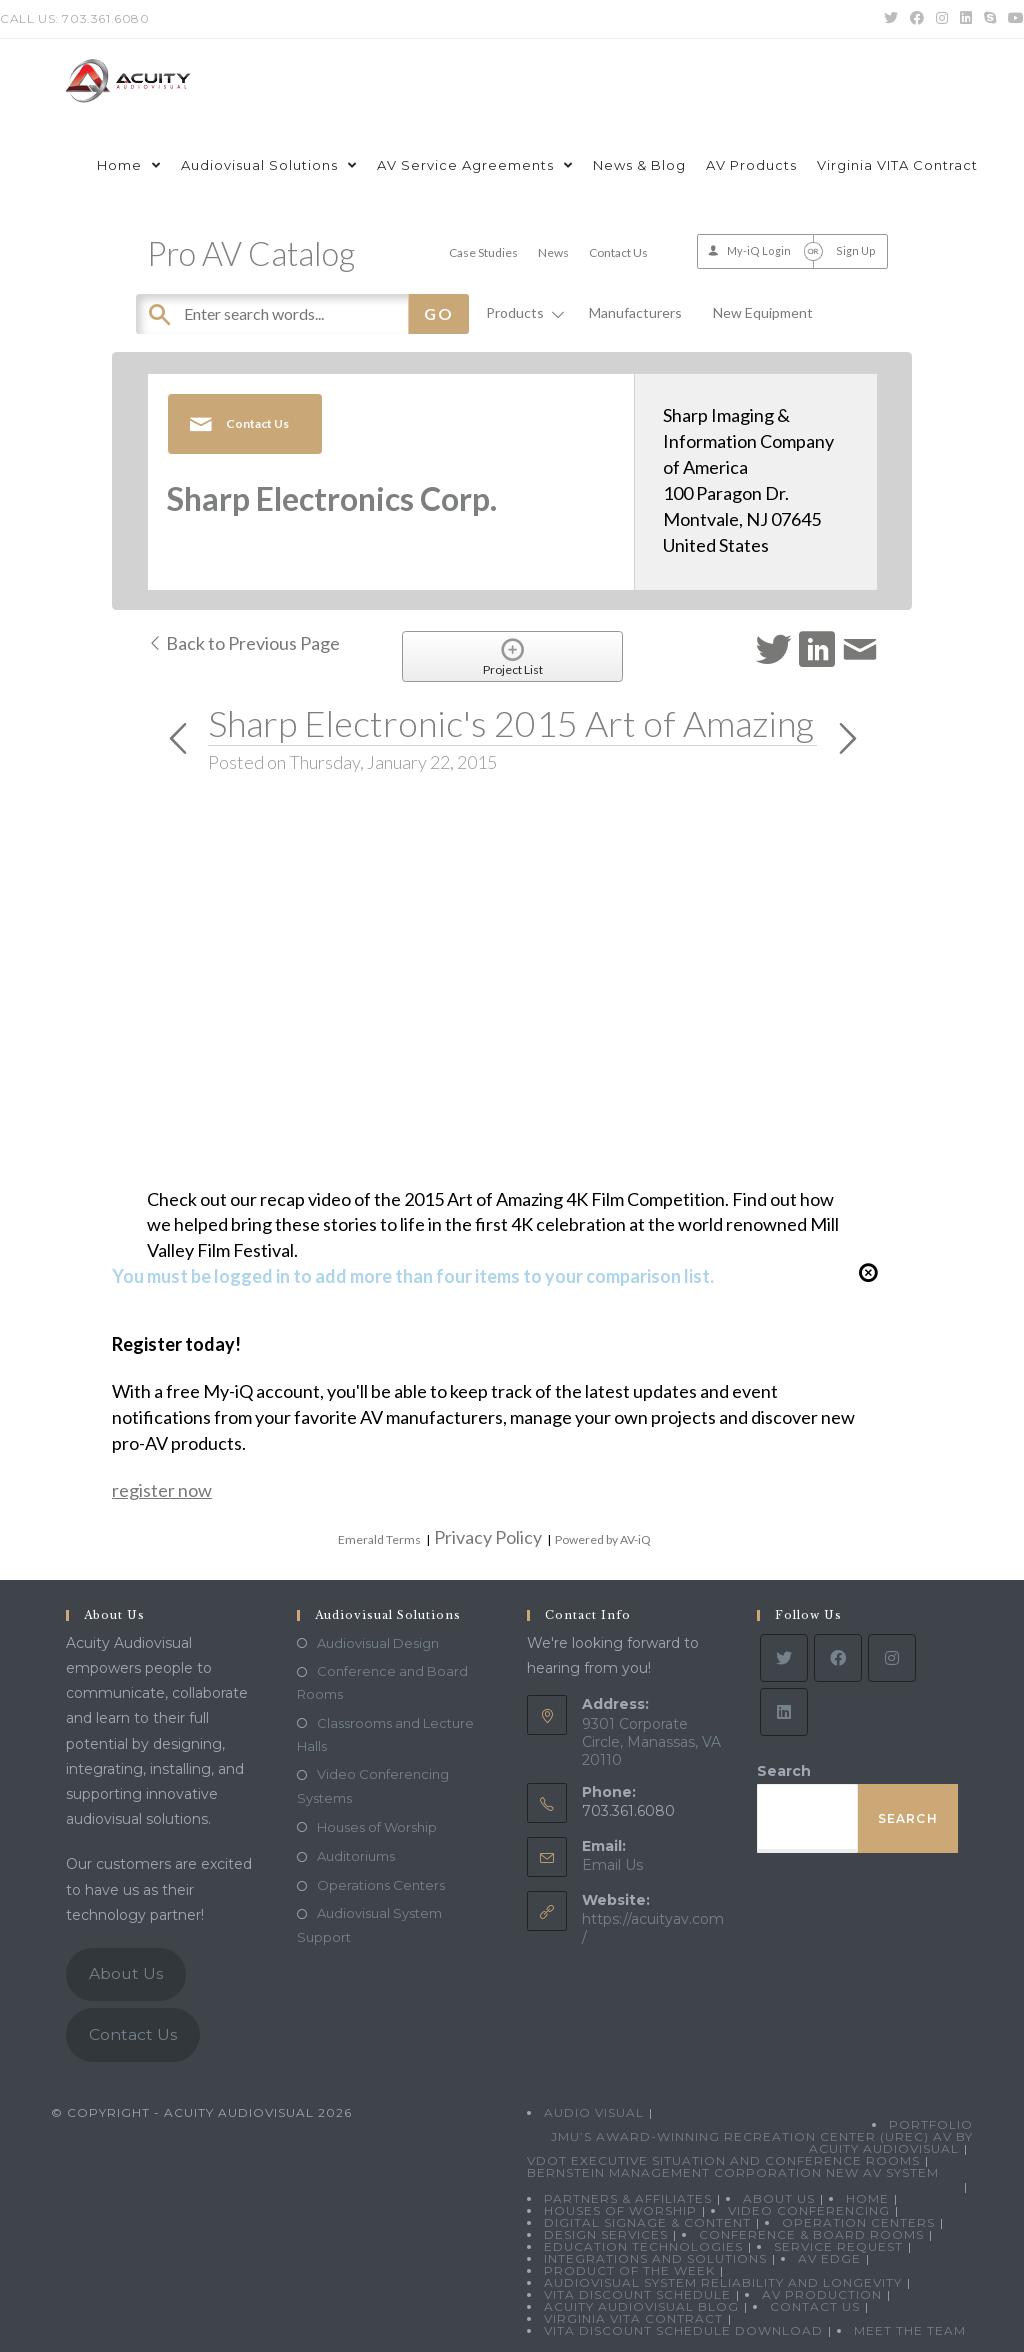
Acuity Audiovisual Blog (641, 2306)
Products (522, 312)
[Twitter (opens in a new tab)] (891, 19)
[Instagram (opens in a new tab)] (942, 19)
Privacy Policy (488, 1537)
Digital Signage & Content (647, 2222)
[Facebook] (838, 1658)
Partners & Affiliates (628, 2198)
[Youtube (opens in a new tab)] (1013, 19)
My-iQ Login (759, 250)
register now (162, 1490)
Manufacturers (635, 312)
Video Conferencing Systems (373, 1785)
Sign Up (856, 250)
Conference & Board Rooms (811, 2234)
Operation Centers (858, 2222)
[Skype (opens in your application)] (990, 19)
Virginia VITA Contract (633, 2318)
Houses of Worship (377, 1827)
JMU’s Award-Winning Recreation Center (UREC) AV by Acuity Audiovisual (762, 2142)
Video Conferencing (809, 2210)
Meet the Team (910, 2330)
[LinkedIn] (784, 1712)
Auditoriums (356, 1856)
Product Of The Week (629, 2270)
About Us (126, 1973)
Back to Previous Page (243, 643)
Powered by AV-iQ (603, 1539)
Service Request (838, 2246)
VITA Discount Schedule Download (683, 2330)
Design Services (606, 2234)
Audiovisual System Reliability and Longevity (723, 2282)
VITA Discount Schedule (637, 2294)
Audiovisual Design (378, 1643)
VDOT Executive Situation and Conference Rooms (723, 2160)
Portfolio (931, 2124)
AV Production (822, 2294)
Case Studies (483, 252)
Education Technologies (643, 2246)
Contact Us (618, 252)
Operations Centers (381, 1885)
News (553, 252)
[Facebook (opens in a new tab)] (917, 19)
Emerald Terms (379, 1539)
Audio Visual (594, 2112)
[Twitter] (784, 1658)
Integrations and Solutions (655, 2258)
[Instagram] (892, 1658)
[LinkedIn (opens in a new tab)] (966, 19)
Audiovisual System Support (369, 1924)
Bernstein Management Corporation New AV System (733, 2172)
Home (867, 2198)
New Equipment (763, 312)
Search (784, 1771)
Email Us (612, 1865)
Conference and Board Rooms (382, 1682)
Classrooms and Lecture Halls (385, 1734)
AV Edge (829, 2258)
